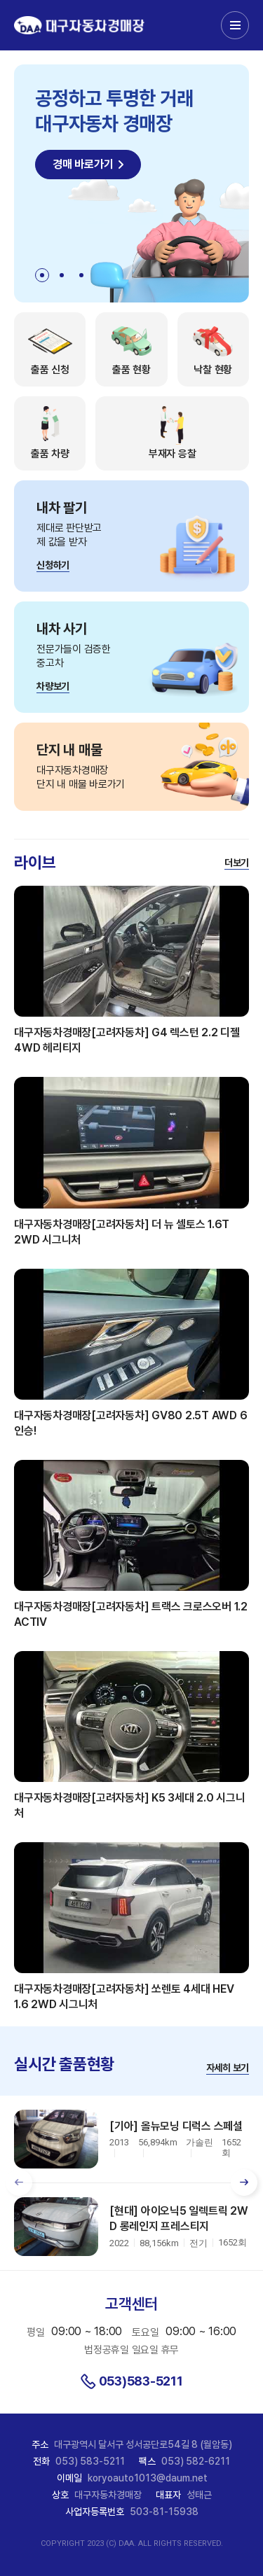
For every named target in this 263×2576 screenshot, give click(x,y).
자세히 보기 (228, 2067)
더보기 (236, 862)
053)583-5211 (141, 2381)
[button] (42, 275)
